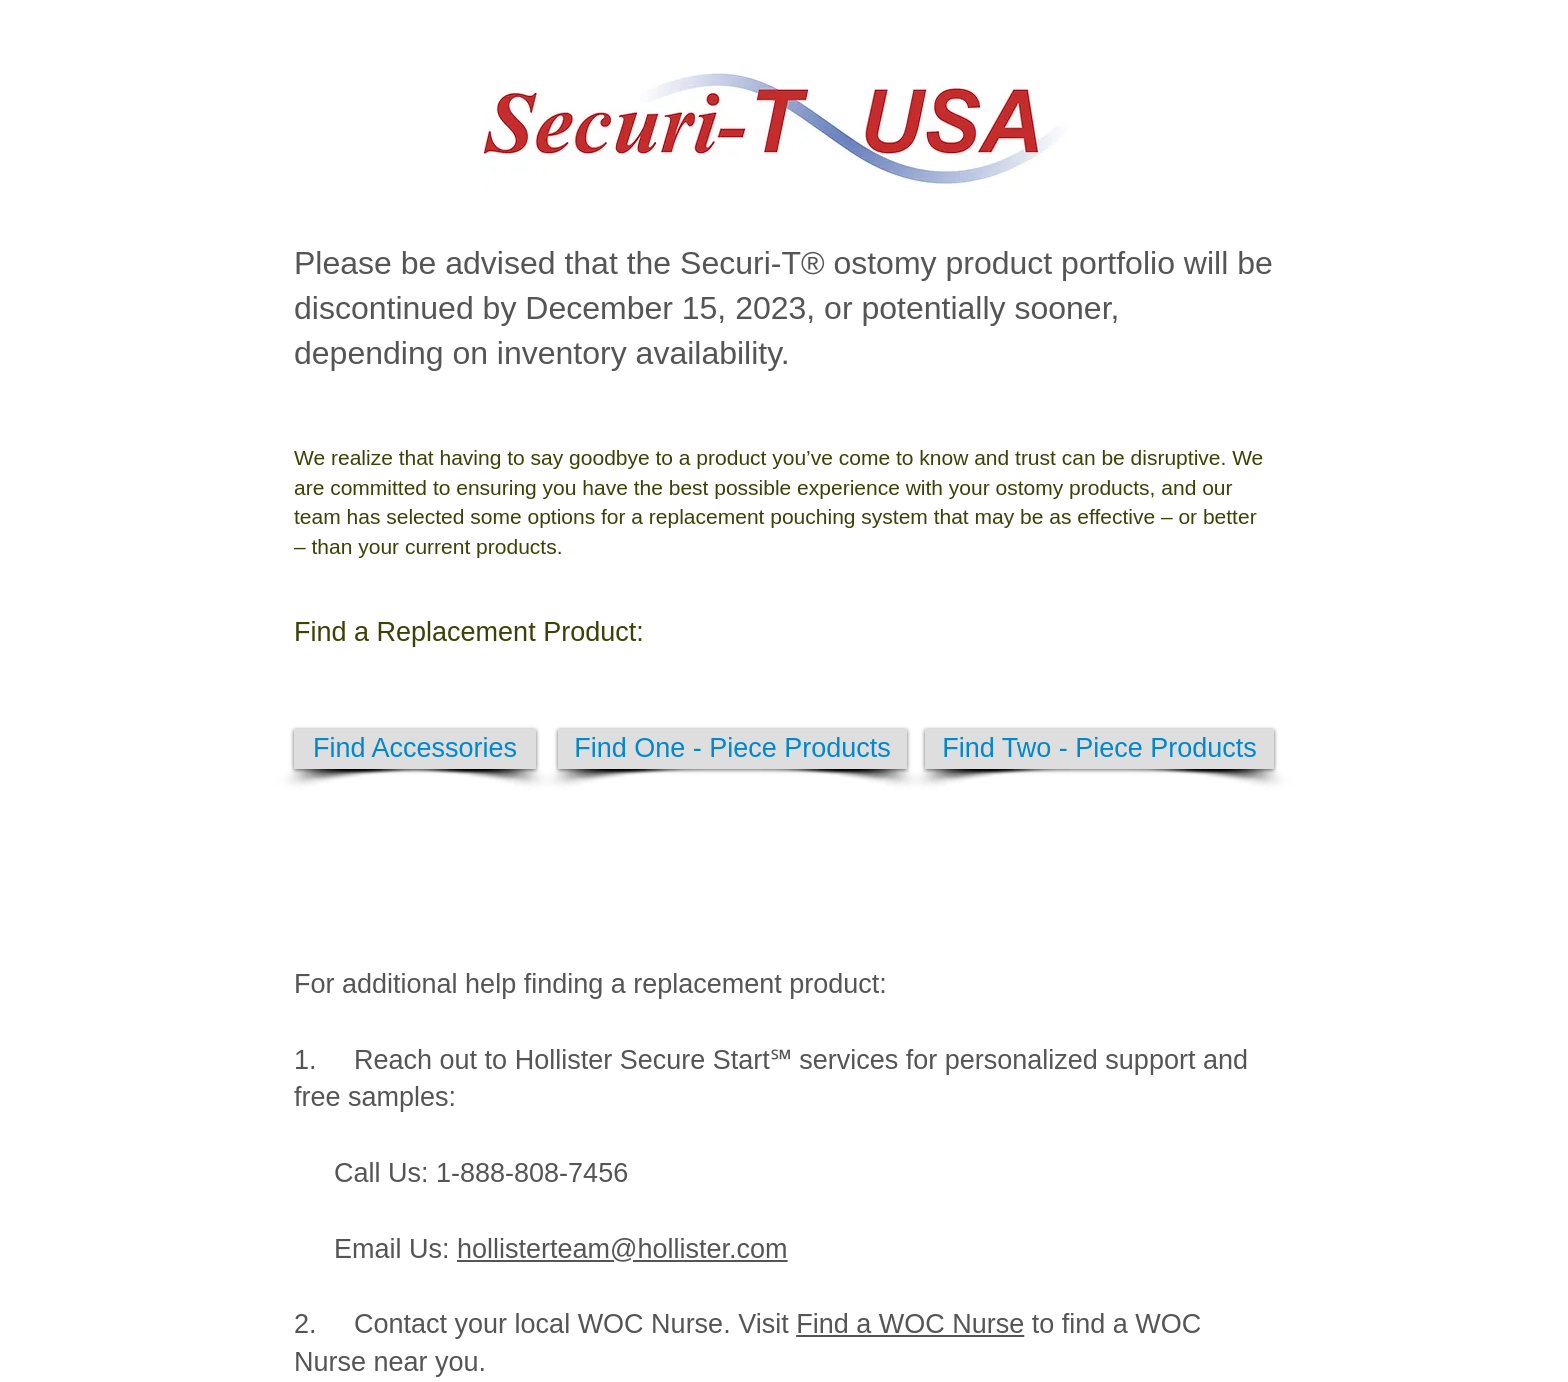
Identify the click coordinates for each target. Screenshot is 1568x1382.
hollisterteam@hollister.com (622, 1249)
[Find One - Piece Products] (732, 749)
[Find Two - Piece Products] (1099, 749)
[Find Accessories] (415, 749)
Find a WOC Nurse (910, 1324)
